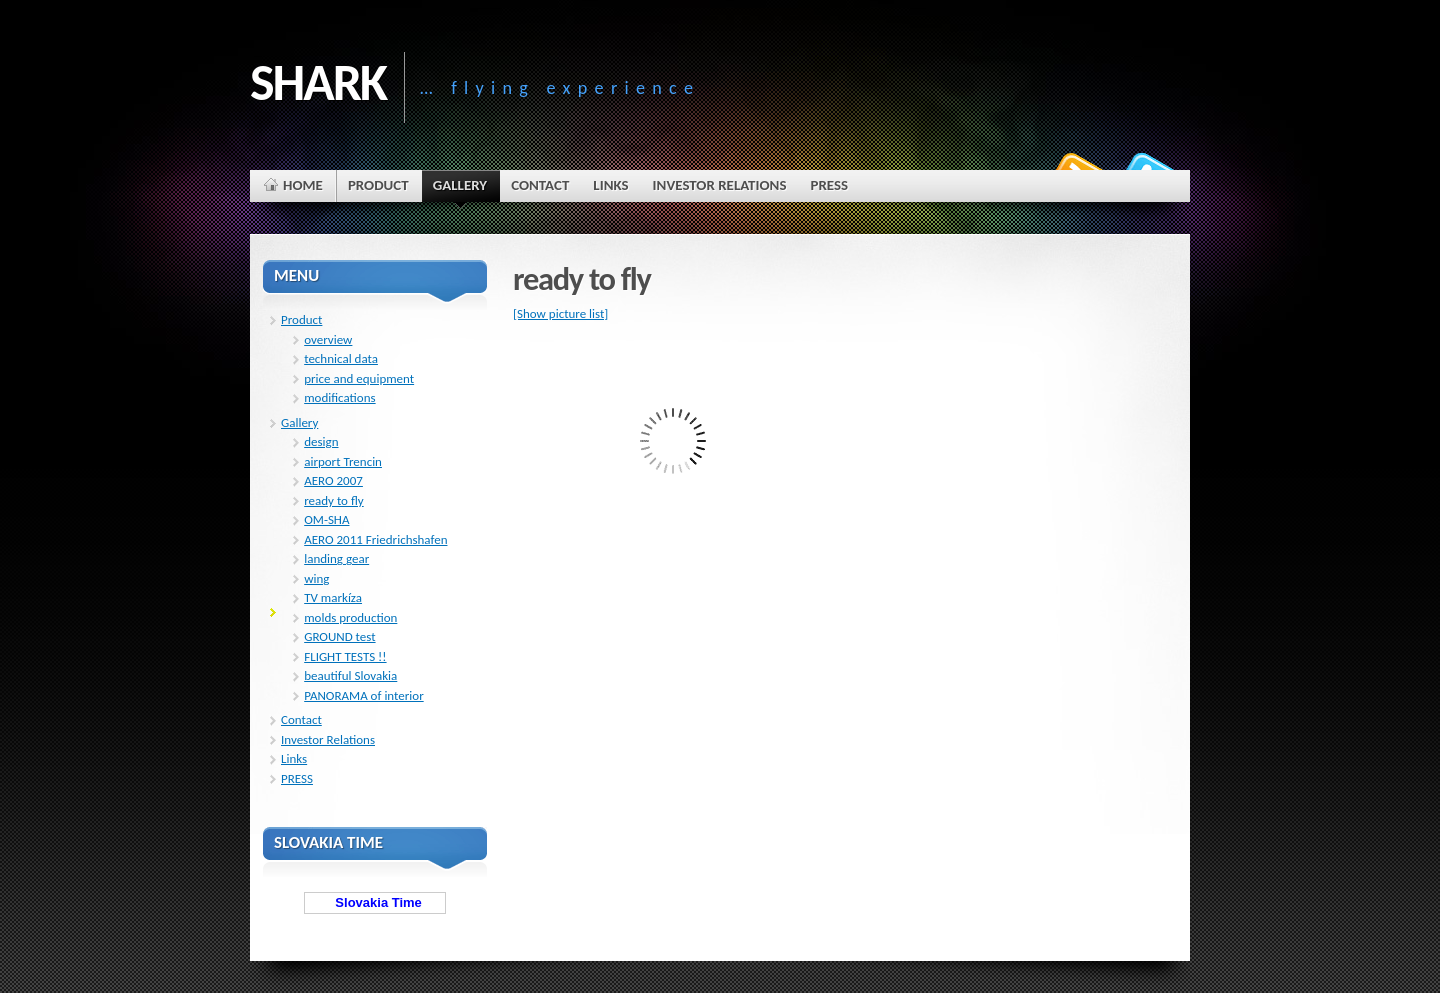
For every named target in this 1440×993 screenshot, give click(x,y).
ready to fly (334, 500)
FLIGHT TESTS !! (345, 656)
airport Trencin (343, 461)
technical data (341, 358)
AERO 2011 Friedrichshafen (375, 539)
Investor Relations (328, 739)
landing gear (336, 558)
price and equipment (359, 378)
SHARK (318, 82)
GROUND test (339, 636)
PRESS (297, 778)
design (321, 441)
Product (301, 319)
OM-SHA (326, 519)
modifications (339, 397)
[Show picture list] (560, 313)
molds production (350, 617)
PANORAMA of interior (363, 695)
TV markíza (333, 597)
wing (316, 578)
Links (294, 758)
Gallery (299, 422)
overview (328, 339)
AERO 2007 (333, 480)
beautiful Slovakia (350, 675)
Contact (301, 719)
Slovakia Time (375, 902)
